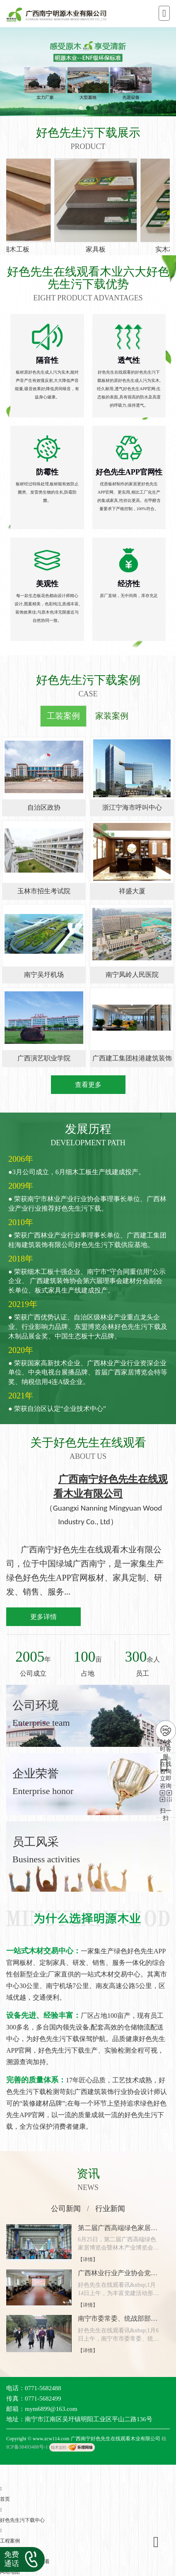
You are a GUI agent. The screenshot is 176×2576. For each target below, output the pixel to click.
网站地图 (10, 2572)
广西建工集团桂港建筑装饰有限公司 (132, 1061)
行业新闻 (110, 2208)
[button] (81, 108)
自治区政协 (43, 807)
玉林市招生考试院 (43, 891)
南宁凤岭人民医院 (132, 974)
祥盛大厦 (132, 891)
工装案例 (63, 715)
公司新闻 (66, 2208)
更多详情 (43, 1616)
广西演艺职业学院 (43, 1058)
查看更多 (88, 1084)
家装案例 (111, 715)
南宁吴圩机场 (44, 974)
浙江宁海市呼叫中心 (132, 807)
